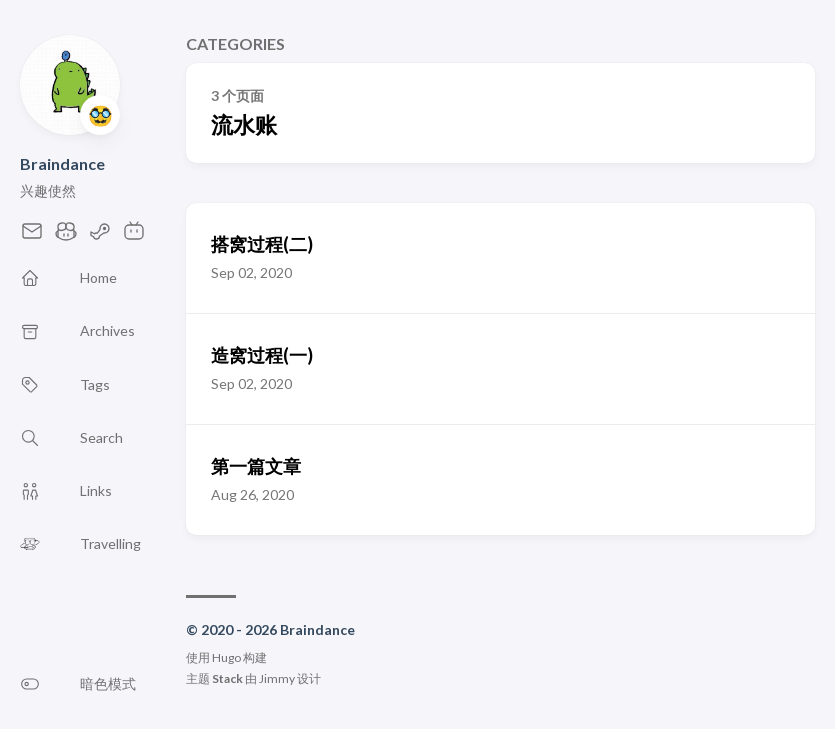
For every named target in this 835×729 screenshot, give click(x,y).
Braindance (62, 163)
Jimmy (277, 678)
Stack (227, 678)
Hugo (226, 657)
